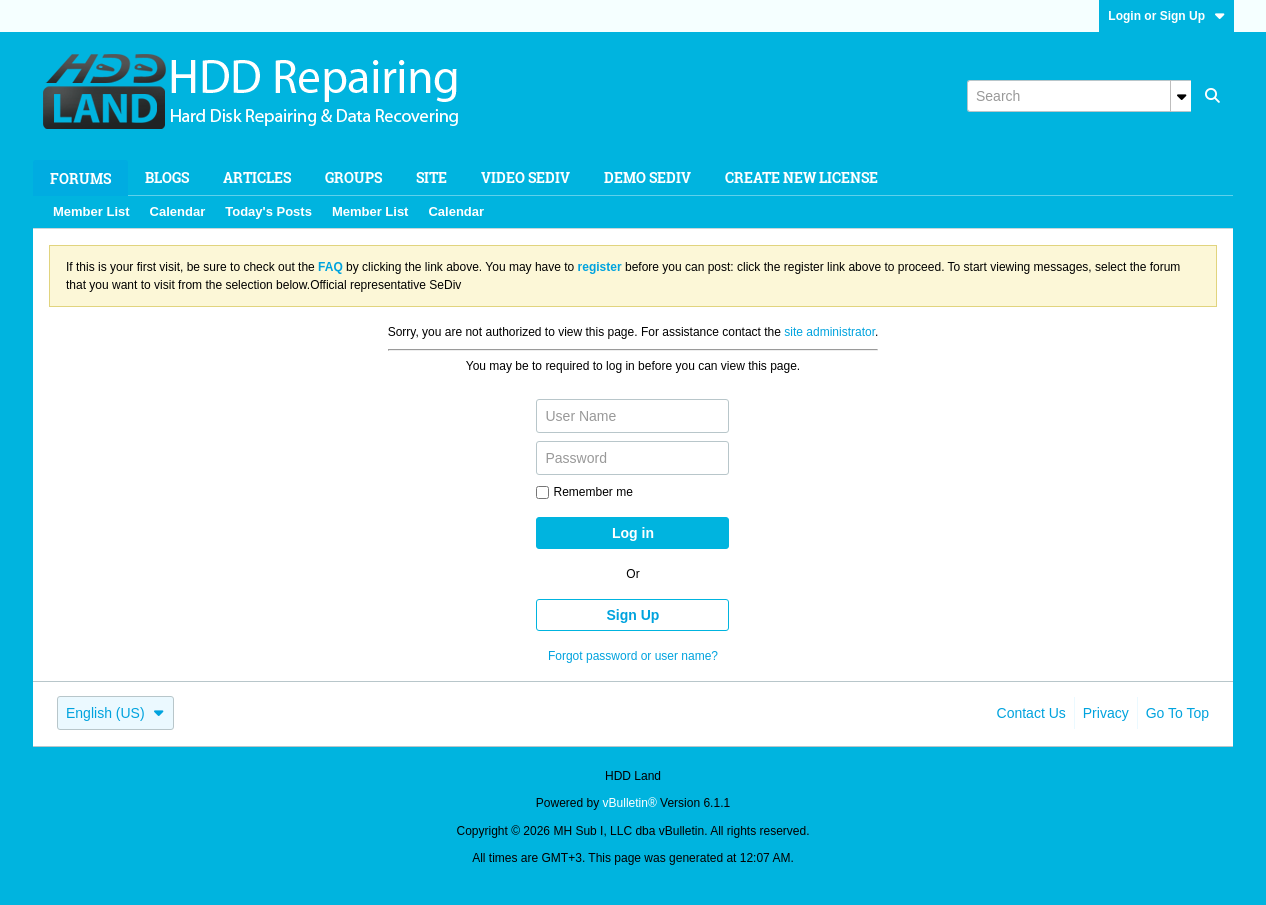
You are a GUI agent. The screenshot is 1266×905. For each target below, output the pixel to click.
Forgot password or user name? (633, 656)
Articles (257, 177)
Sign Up (633, 615)
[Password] (632, 458)
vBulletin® (630, 803)
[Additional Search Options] (1181, 96)
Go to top (1177, 713)
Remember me (584, 492)
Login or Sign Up (1166, 16)
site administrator (829, 332)
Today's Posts (268, 211)
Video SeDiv (525, 177)
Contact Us (1031, 713)
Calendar (178, 211)
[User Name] (632, 416)
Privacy (1106, 713)
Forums (80, 178)
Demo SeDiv (647, 177)
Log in (633, 533)
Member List (91, 211)
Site (431, 177)
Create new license (801, 177)
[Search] (1079, 96)
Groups (353, 177)
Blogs (167, 177)
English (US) (115, 713)
